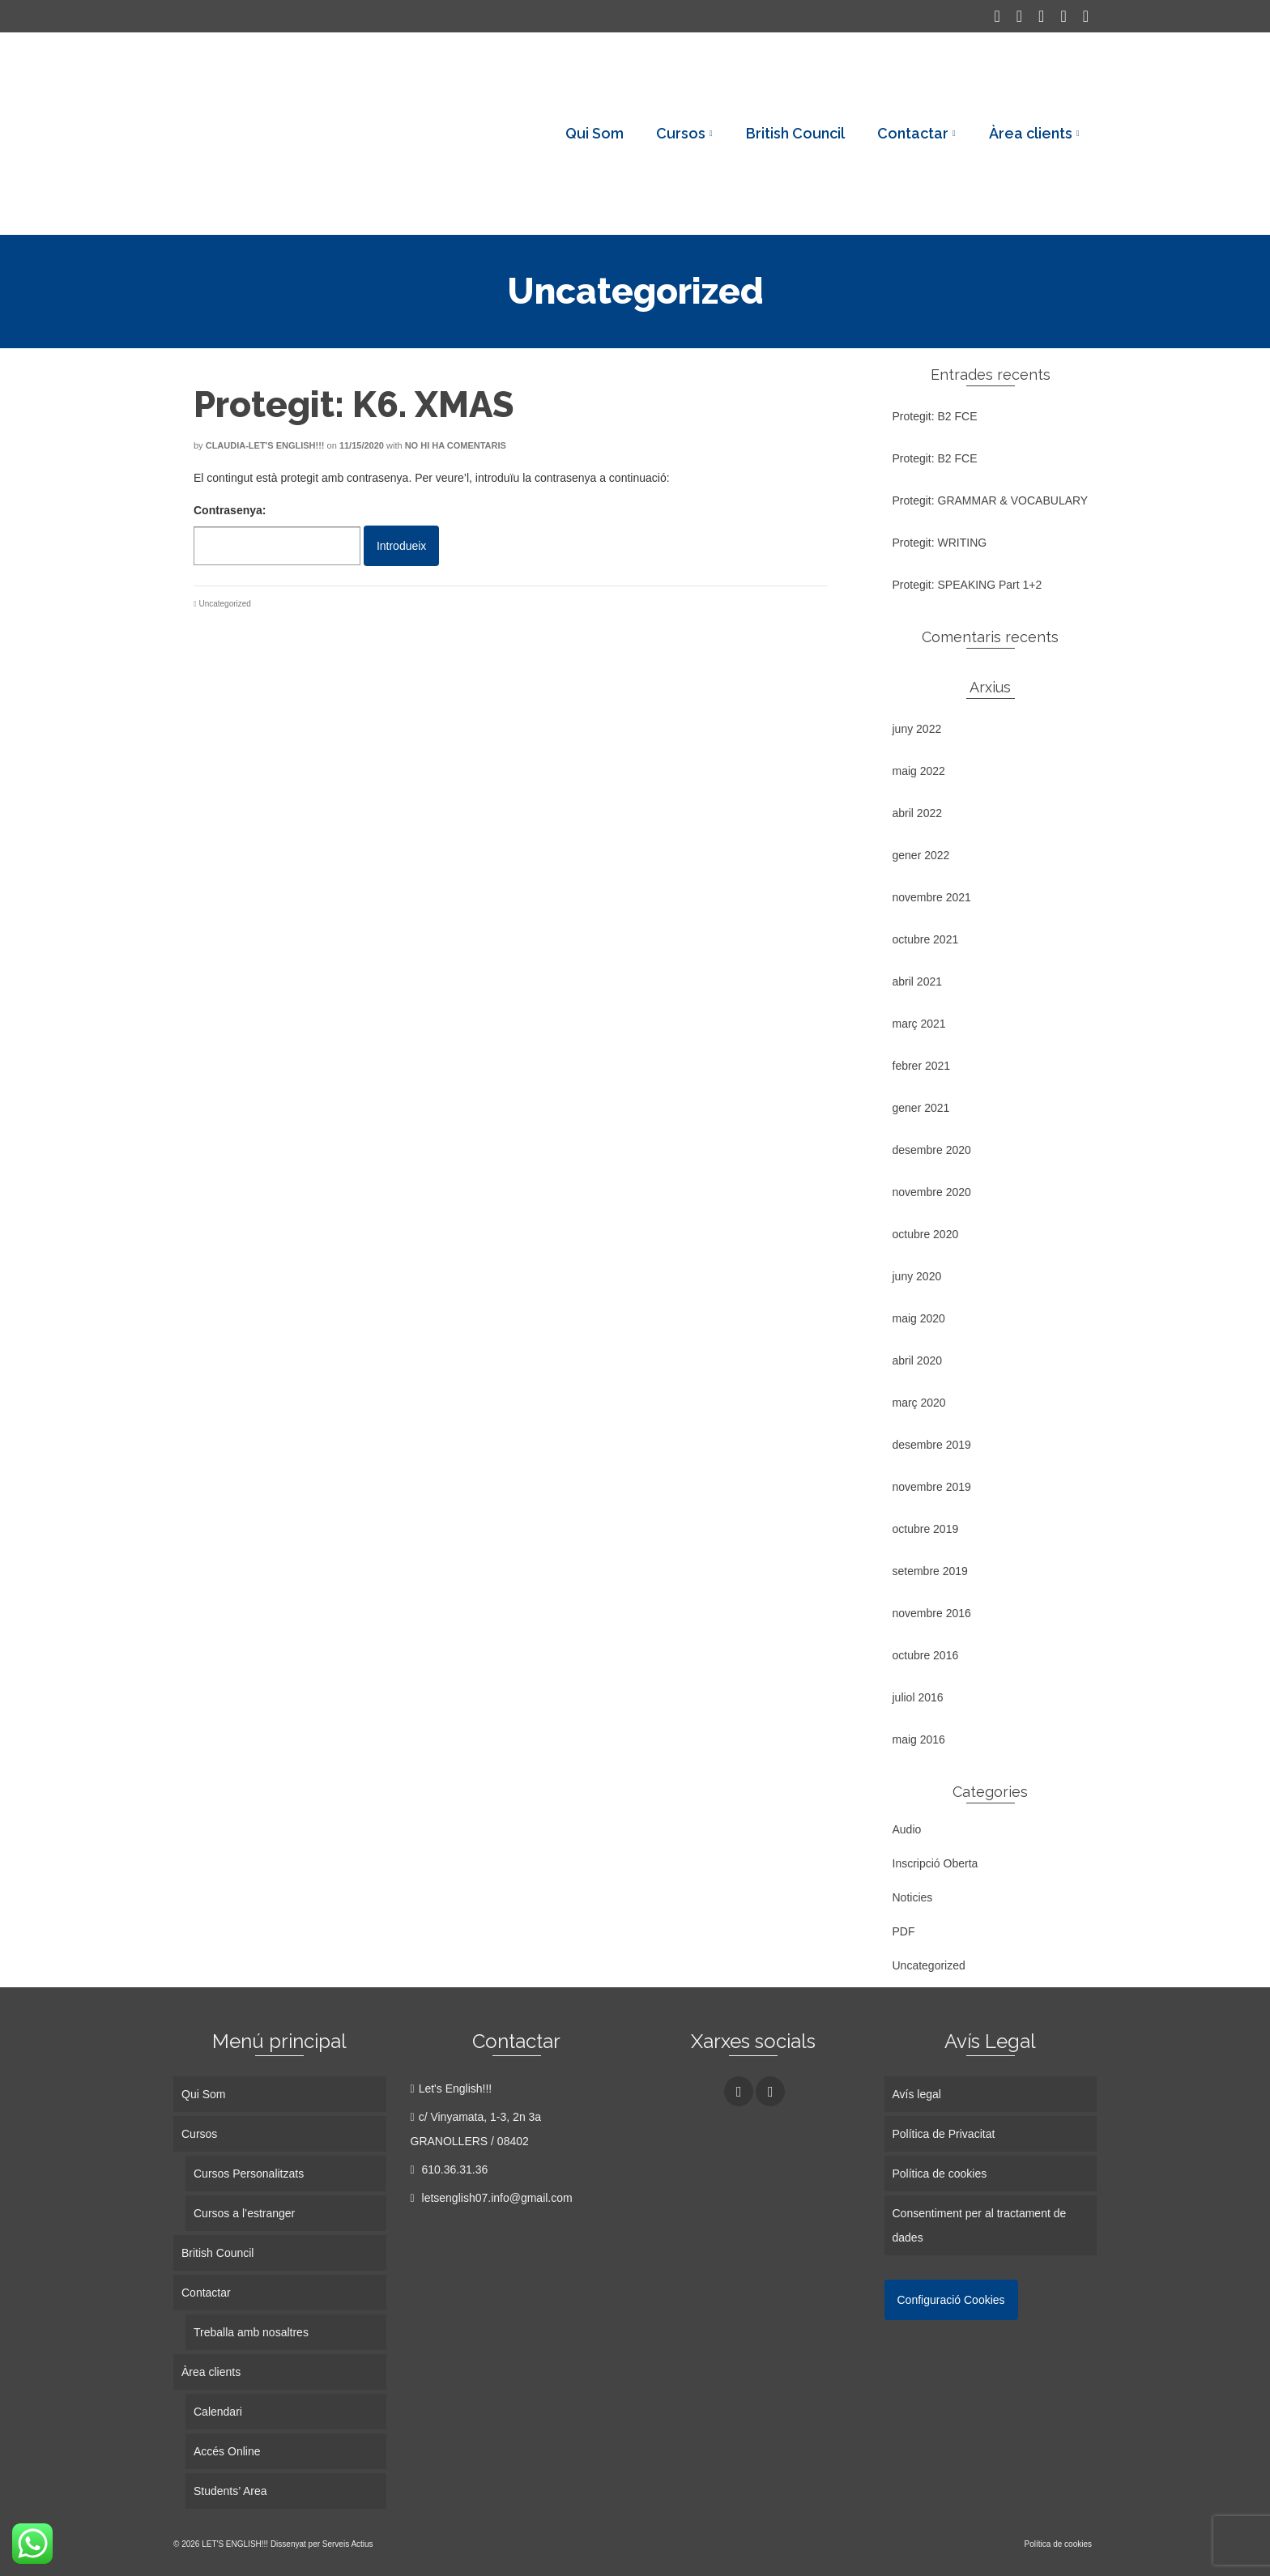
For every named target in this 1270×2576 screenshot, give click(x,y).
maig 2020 (919, 1318)
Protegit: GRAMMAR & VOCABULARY (991, 500)
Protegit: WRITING (940, 542)
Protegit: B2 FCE (935, 416)
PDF (904, 1931)
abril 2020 (918, 1360)
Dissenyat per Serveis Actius (322, 2544)
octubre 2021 (926, 939)
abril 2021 (918, 981)
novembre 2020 (932, 1192)
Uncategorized (224, 603)
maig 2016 (919, 1739)
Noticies (913, 1897)
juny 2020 (917, 1276)
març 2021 (919, 1023)
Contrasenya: (277, 534)
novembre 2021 (932, 897)
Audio (907, 1829)
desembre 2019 (932, 1444)
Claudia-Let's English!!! (265, 445)
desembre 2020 (932, 1149)
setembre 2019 (930, 1571)
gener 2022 (921, 855)
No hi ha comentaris (455, 445)
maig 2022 (919, 770)
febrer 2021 (922, 1065)
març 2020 (919, 1402)
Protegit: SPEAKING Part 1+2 (967, 584)
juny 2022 (917, 728)
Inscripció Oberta (935, 1863)
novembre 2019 (932, 1486)
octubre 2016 (926, 1655)
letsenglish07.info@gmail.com (492, 2197)
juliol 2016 (918, 1697)
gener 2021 (921, 1107)
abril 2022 (918, 813)
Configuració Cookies (951, 2299)
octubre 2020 (926, 1234)
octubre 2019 (926, 1528)
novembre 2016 (932, 1613)
